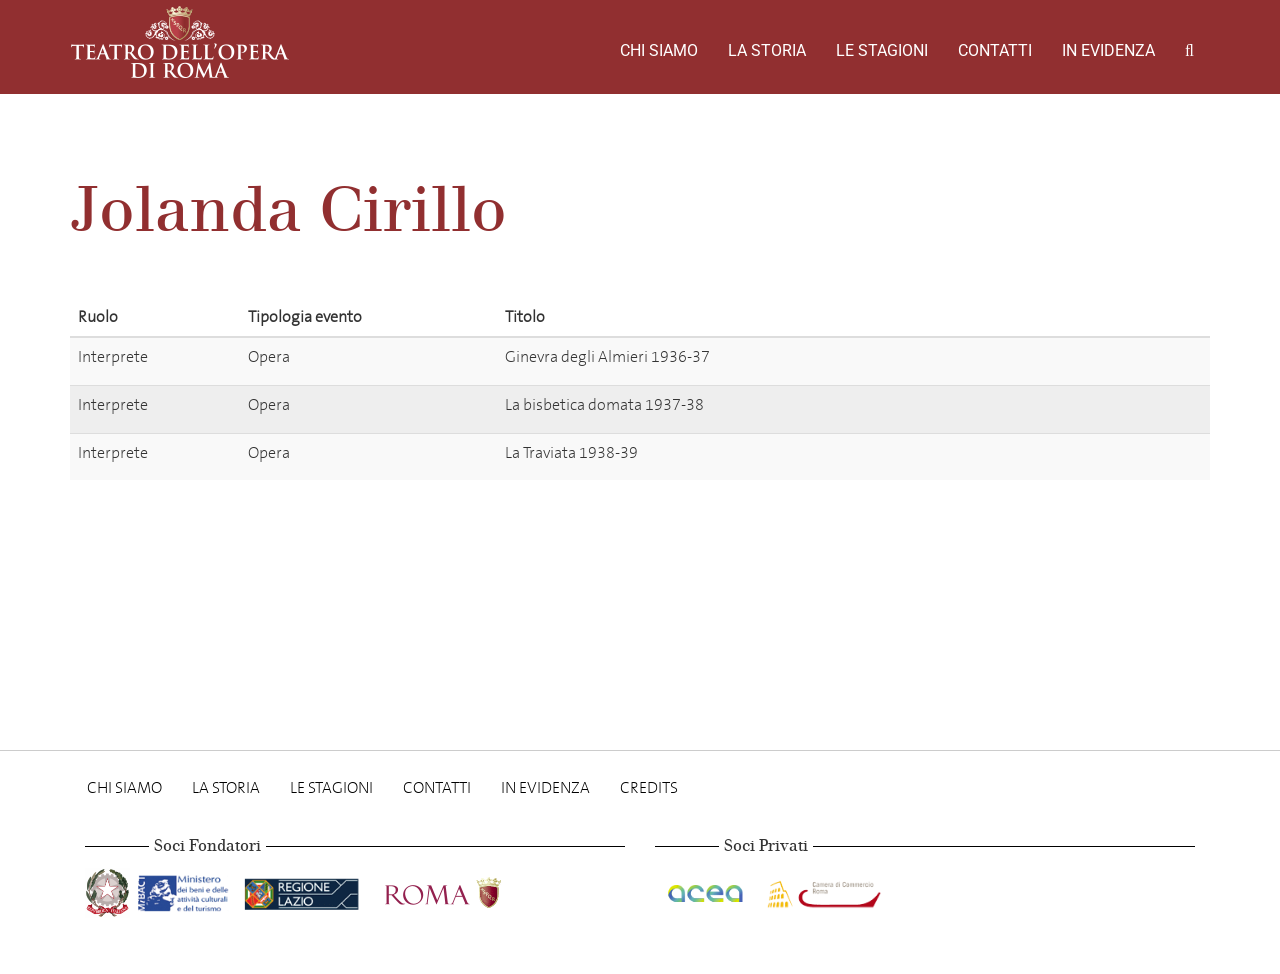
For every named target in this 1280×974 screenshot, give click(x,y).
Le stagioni (882, 50)
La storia (767, 50)
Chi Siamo (659, 50)
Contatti (995, 50)
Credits (649, 787)
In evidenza (1108, 50)
